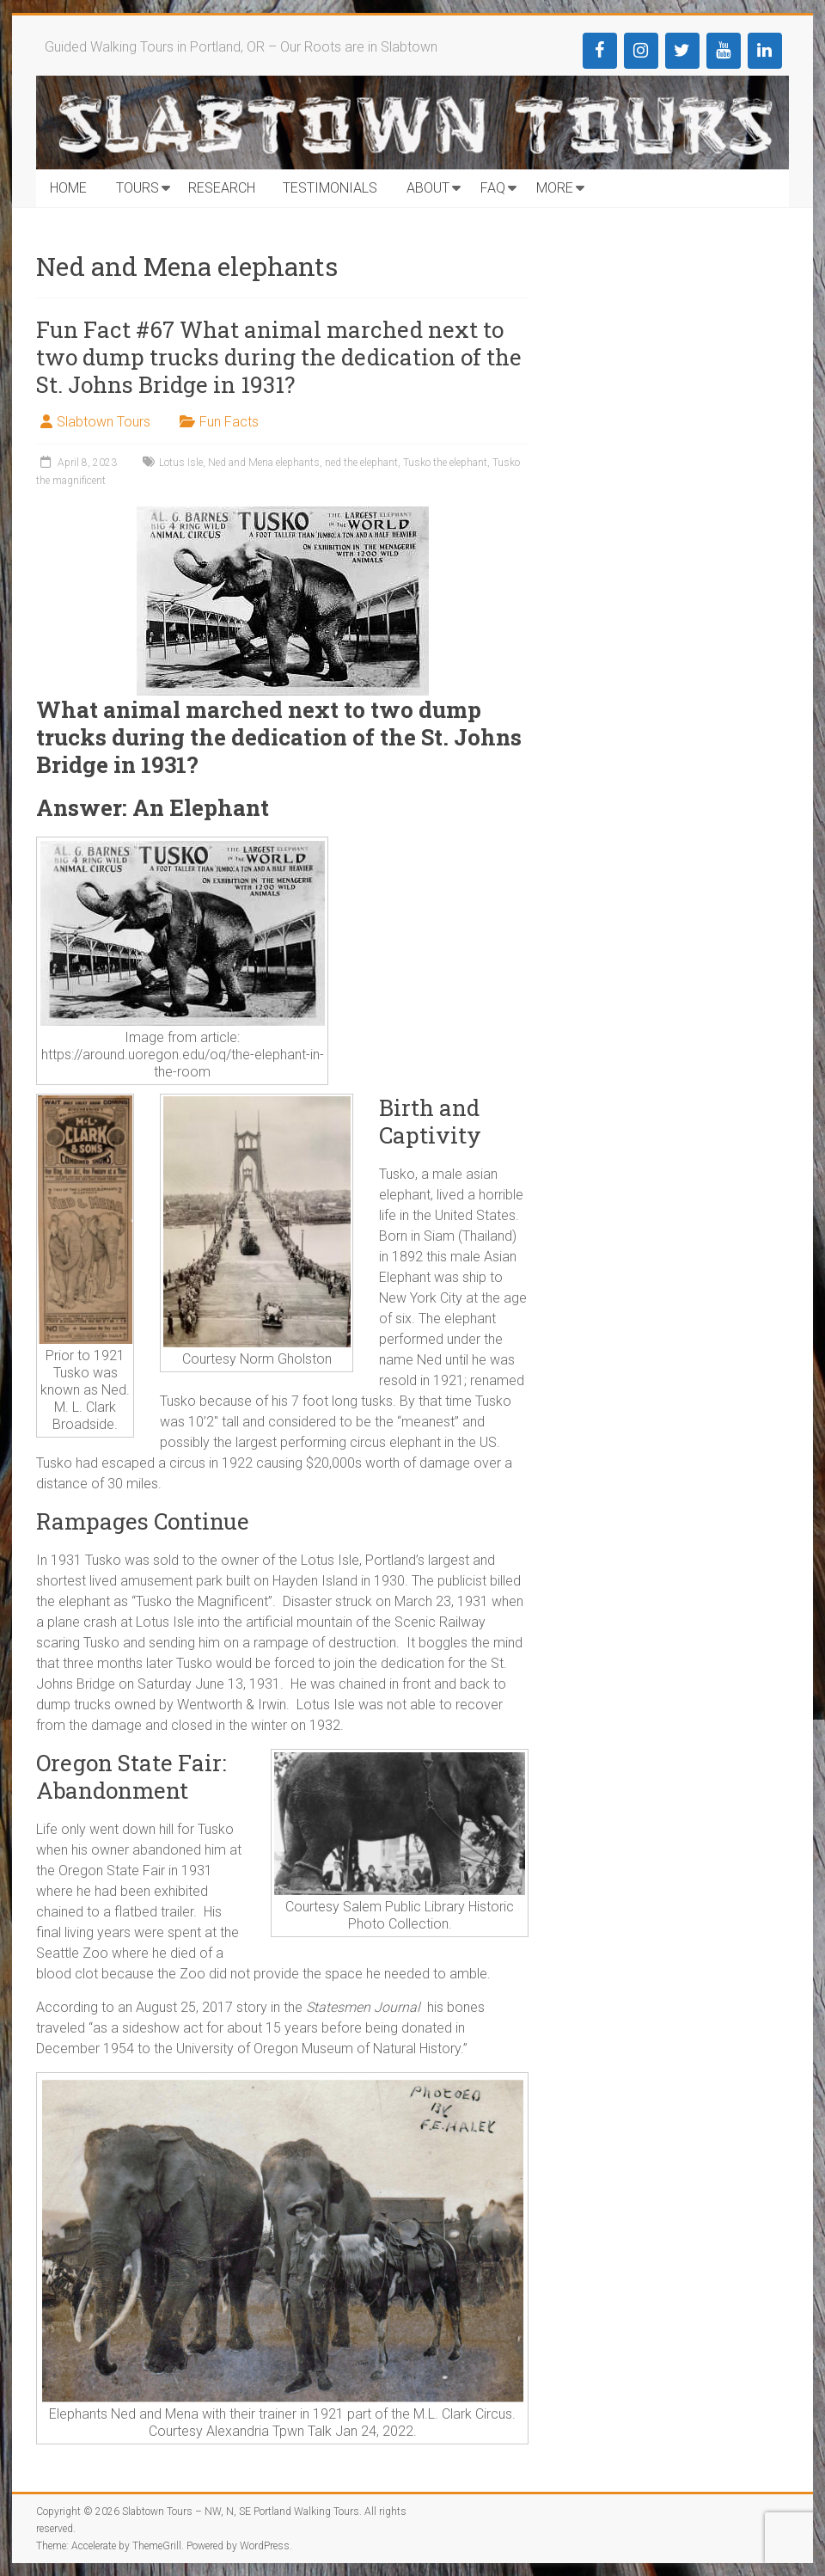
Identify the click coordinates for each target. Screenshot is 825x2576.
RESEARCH (221, 188)
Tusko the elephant (445, 463)
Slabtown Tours (103, 422)
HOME (68, 188)
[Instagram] (641, 51)
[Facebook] (600, 51)
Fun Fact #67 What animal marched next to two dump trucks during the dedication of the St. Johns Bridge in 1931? (279, 357)
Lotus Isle (181, 463)
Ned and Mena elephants (264, 463)
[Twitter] (682, 51)
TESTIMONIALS (330, 188)
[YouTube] (723, 51)
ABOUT (427, 188)
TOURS (137, 188)
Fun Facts (229, 422)
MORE (554, 188)
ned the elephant (361, 463)
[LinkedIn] (765, 51)
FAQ (492, 188)
